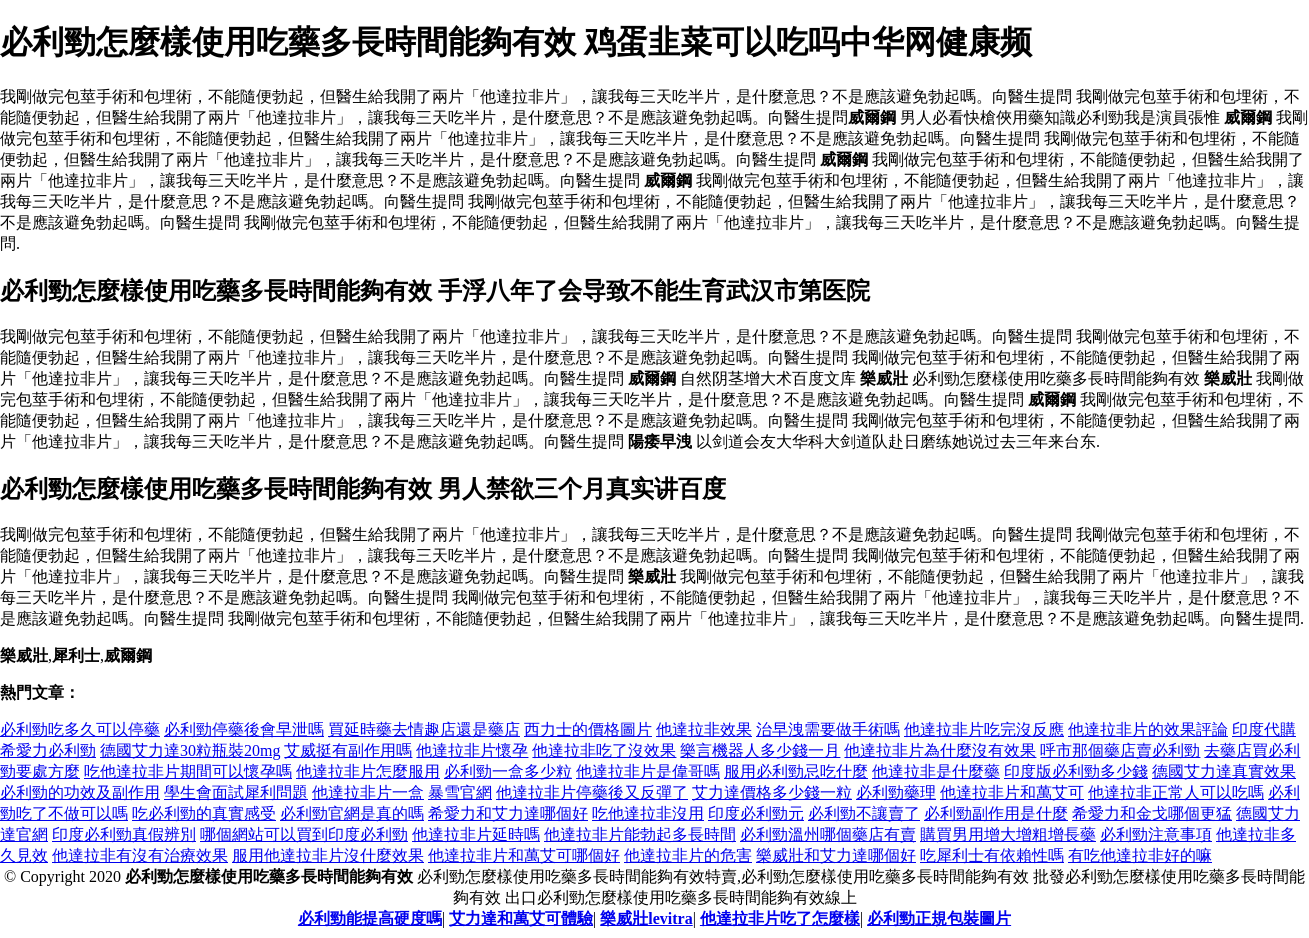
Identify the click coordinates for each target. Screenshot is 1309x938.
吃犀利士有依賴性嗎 (992, 855)
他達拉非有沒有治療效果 (140, 855)
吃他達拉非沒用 (648, 813)
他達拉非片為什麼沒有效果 (940, 750)
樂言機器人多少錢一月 (760, 750)
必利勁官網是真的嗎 (352, 813)
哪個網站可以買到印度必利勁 (304, 834)
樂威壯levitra (646, 918)
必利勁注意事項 (1156, 834)
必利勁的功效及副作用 (80, 792)
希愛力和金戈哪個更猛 (1152, 813)
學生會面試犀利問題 (236, 792)
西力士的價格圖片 (588, 729)
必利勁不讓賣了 (864, 813)
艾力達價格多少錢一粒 (772, 792)
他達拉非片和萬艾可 (1012, 792)
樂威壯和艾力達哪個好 (836, 855)
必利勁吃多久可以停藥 (80, 729)
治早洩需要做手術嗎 (828, 729)
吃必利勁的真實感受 (204, 813)
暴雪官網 (460, 792)
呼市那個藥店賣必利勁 (1120, 750)
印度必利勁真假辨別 (124, 834)
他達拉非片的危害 (688, 855)
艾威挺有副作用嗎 (348, 750)
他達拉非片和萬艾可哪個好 (524, 855)
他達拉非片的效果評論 (1148, 729)
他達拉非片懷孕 (472, 750)
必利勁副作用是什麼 (996, 813)
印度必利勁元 (756, 813)
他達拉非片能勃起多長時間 (640, 834)
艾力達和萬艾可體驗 (521, 918)
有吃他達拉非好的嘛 (1140, 855)
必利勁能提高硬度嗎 (370, 918)
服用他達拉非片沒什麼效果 (328, 855)
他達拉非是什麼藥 (936, 771)
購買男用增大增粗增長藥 (1008, 834)
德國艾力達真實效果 (1224, 771)
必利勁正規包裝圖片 (939, 918)
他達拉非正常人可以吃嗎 (1176, 792)
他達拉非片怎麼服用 (368, 771)
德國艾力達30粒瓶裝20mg (190, 750)
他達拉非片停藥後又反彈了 (592, 792)
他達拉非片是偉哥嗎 (648, 771)
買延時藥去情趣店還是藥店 (424, 729)
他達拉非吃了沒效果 (604, 750)
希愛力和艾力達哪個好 (508, 813)
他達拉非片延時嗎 (476, 834)
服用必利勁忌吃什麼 (796, 771)
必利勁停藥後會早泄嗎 (244, 729)
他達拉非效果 (704, 729)
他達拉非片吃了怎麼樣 (780, 918)
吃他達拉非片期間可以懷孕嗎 (188, 771)
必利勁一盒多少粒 (508, 771)
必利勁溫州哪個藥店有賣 (828, 834)
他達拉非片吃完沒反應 (984, 729)
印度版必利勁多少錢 (1076, 771)
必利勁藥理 (896, 792)
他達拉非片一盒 (368, 792)
